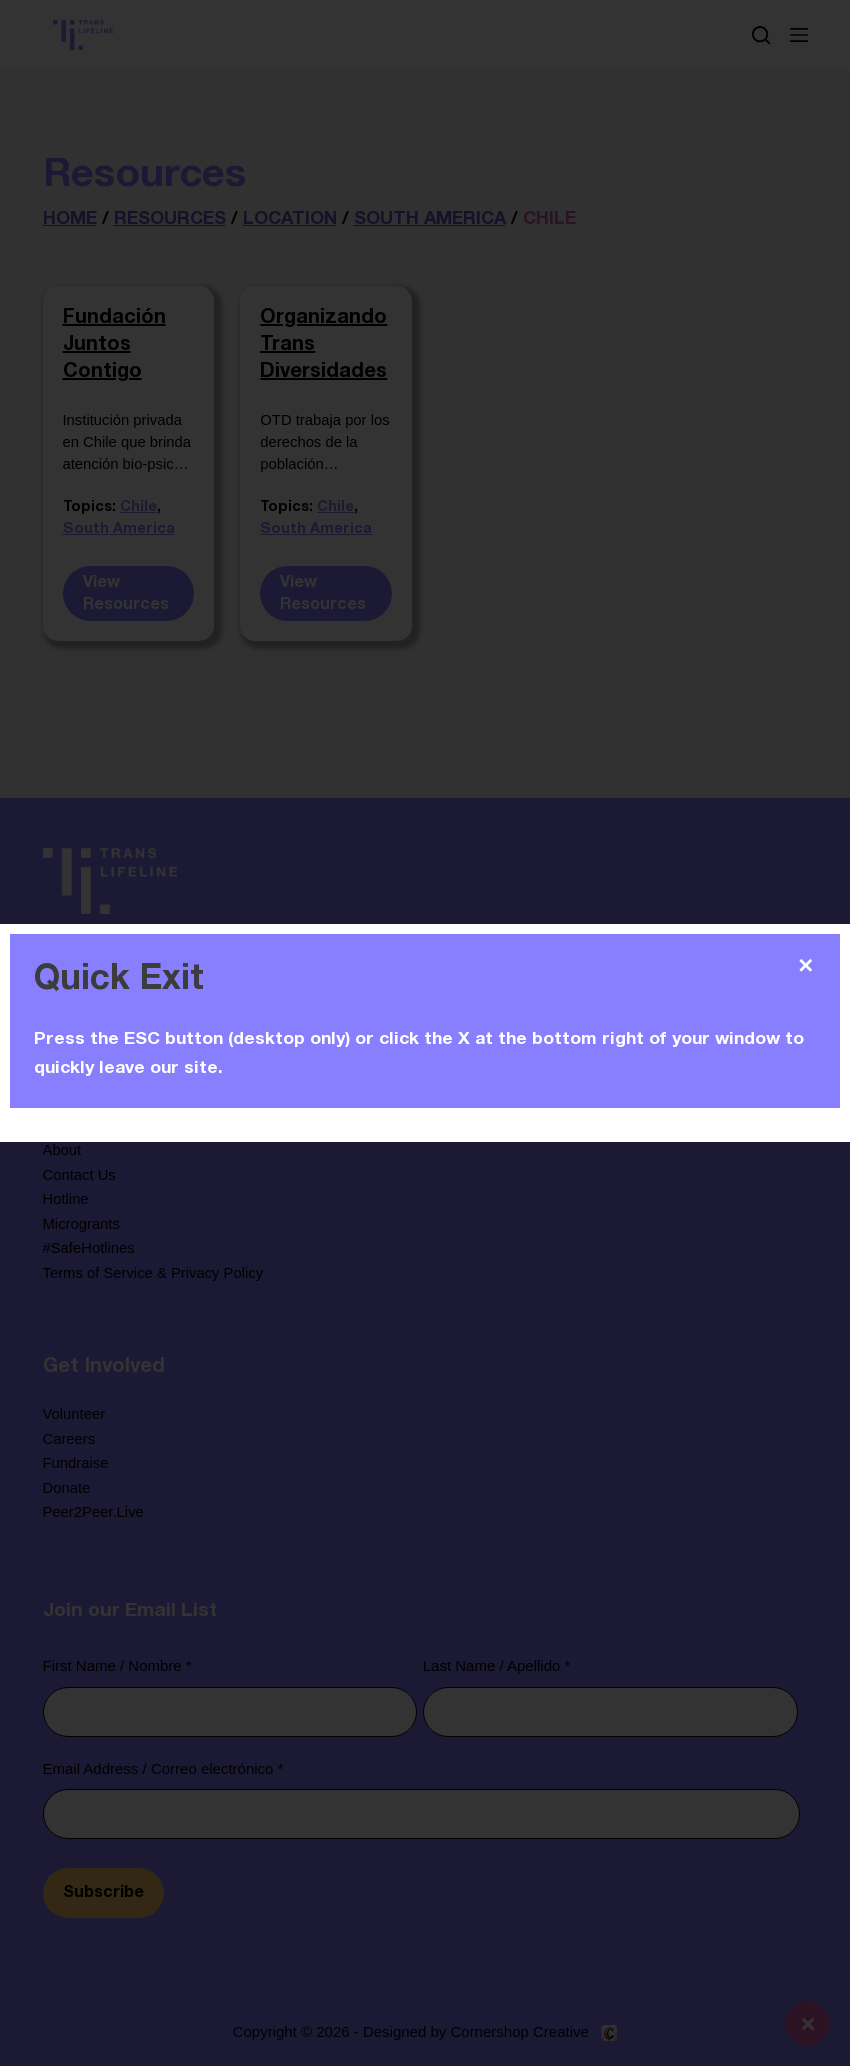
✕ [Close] (805, 966)
